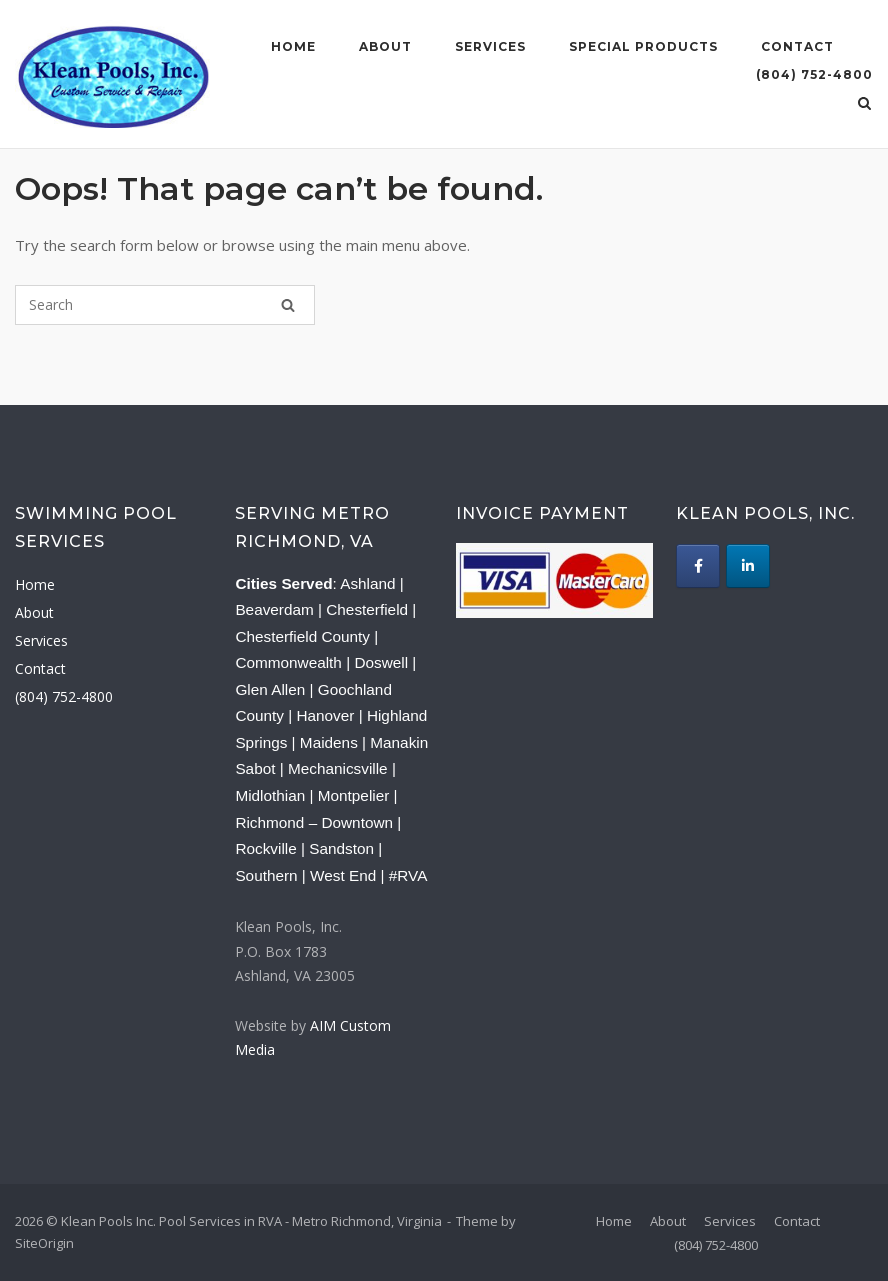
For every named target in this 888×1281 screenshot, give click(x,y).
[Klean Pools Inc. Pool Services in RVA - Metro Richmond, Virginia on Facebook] (698, 566)
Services (490, 46)
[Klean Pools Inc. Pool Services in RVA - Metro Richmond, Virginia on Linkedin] (748, 566)
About (385, 46)
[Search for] (165, 305)
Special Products (643, 46)
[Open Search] (864, 105)
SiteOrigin (44, 1243)
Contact (797, 46)
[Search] (288, 305)
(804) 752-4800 (814, 74)
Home (293, 46)
